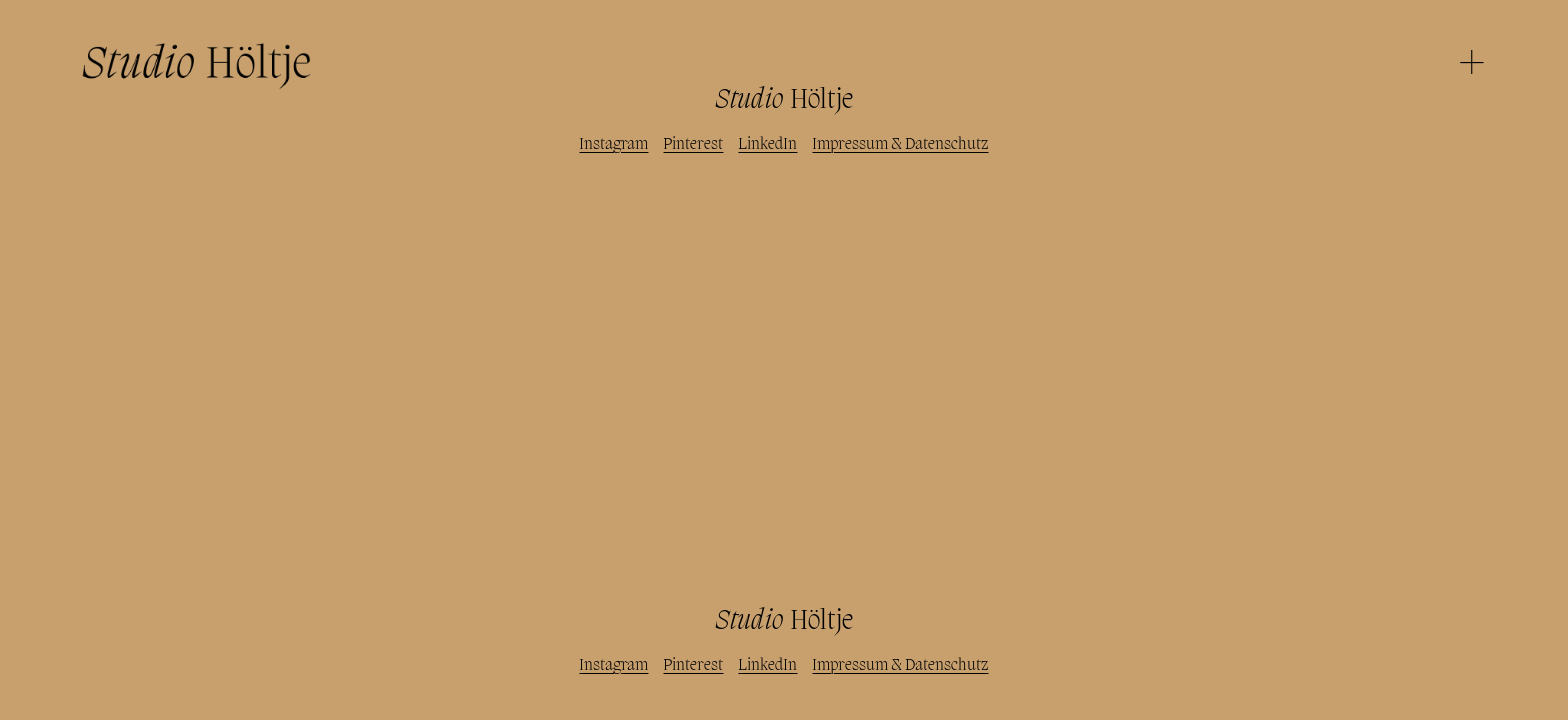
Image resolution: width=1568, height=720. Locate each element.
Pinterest (693, 144)
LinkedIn (767, 144)
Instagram (613, 144)
